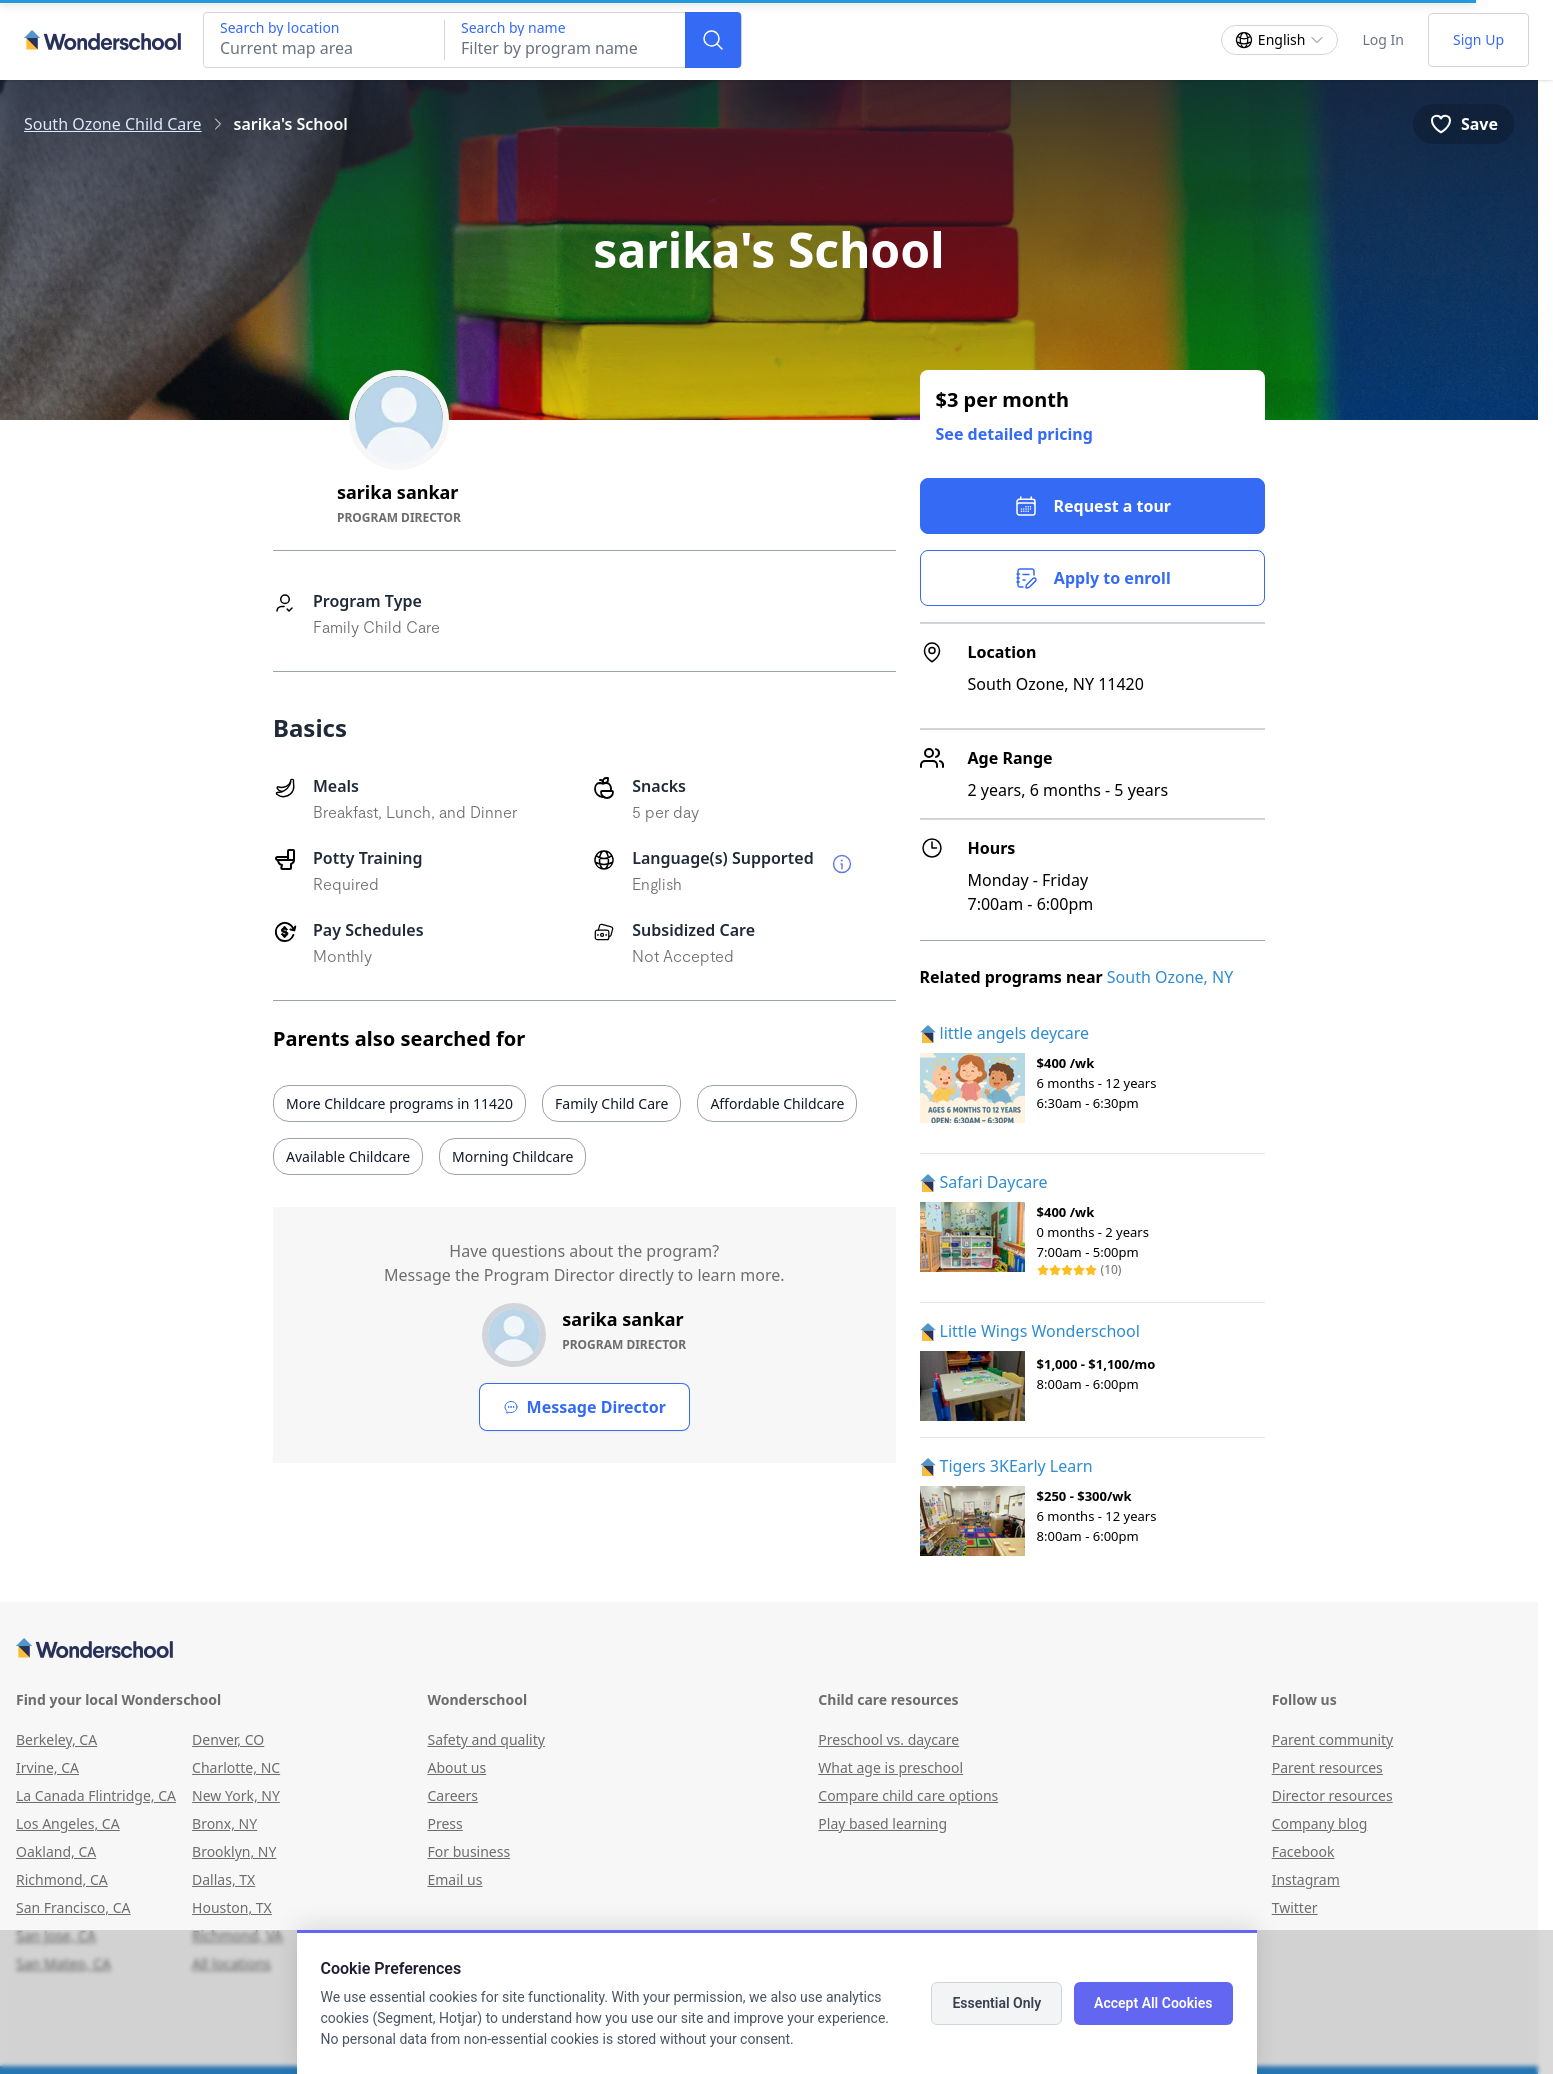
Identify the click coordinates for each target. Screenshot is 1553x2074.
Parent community (1333, 1739)
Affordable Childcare (777, 1103)
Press (444, 1823)
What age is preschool (890, 1767)
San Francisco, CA (73, 1907)
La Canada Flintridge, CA (96, 1795)
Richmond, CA (62, 1879)
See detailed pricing (1014, 434)
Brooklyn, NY (234, 1851)
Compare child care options (908, 1795)
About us (456, 1767)
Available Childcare (348, 1156)
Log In (1382, 39)
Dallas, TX (223, 1879)
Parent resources (1327, 1767)
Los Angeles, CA (68, 1823)
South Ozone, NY (1170, 977)
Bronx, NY (224, 1823)
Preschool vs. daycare (888, 1739)
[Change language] (1280, 40)
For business (468, 1851)
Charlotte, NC (236, 1767)
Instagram (1306, 1879)
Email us (454, 1879)
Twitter (1295, 1907)
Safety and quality (485, 1739)
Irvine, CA (47, 1767)
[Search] (713, 40)
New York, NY (236, 1795)
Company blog (1320, 1823)
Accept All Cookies (1153, 2003)
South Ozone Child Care (113, 124)
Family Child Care (611, 1103)
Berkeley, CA (56, 1739)
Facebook (1303, 1851)
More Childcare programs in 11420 (399, 1103)
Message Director (584, 1407)
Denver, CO (228, 1739)
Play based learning (882, 1823)
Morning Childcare (512, 1156)
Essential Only (996, 2003)
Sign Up (1478, 39)
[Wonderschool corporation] (769, 1650)
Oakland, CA (56, 1851)
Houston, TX (232, 1907)
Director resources (1332, 1795)
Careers (452, 1795)
